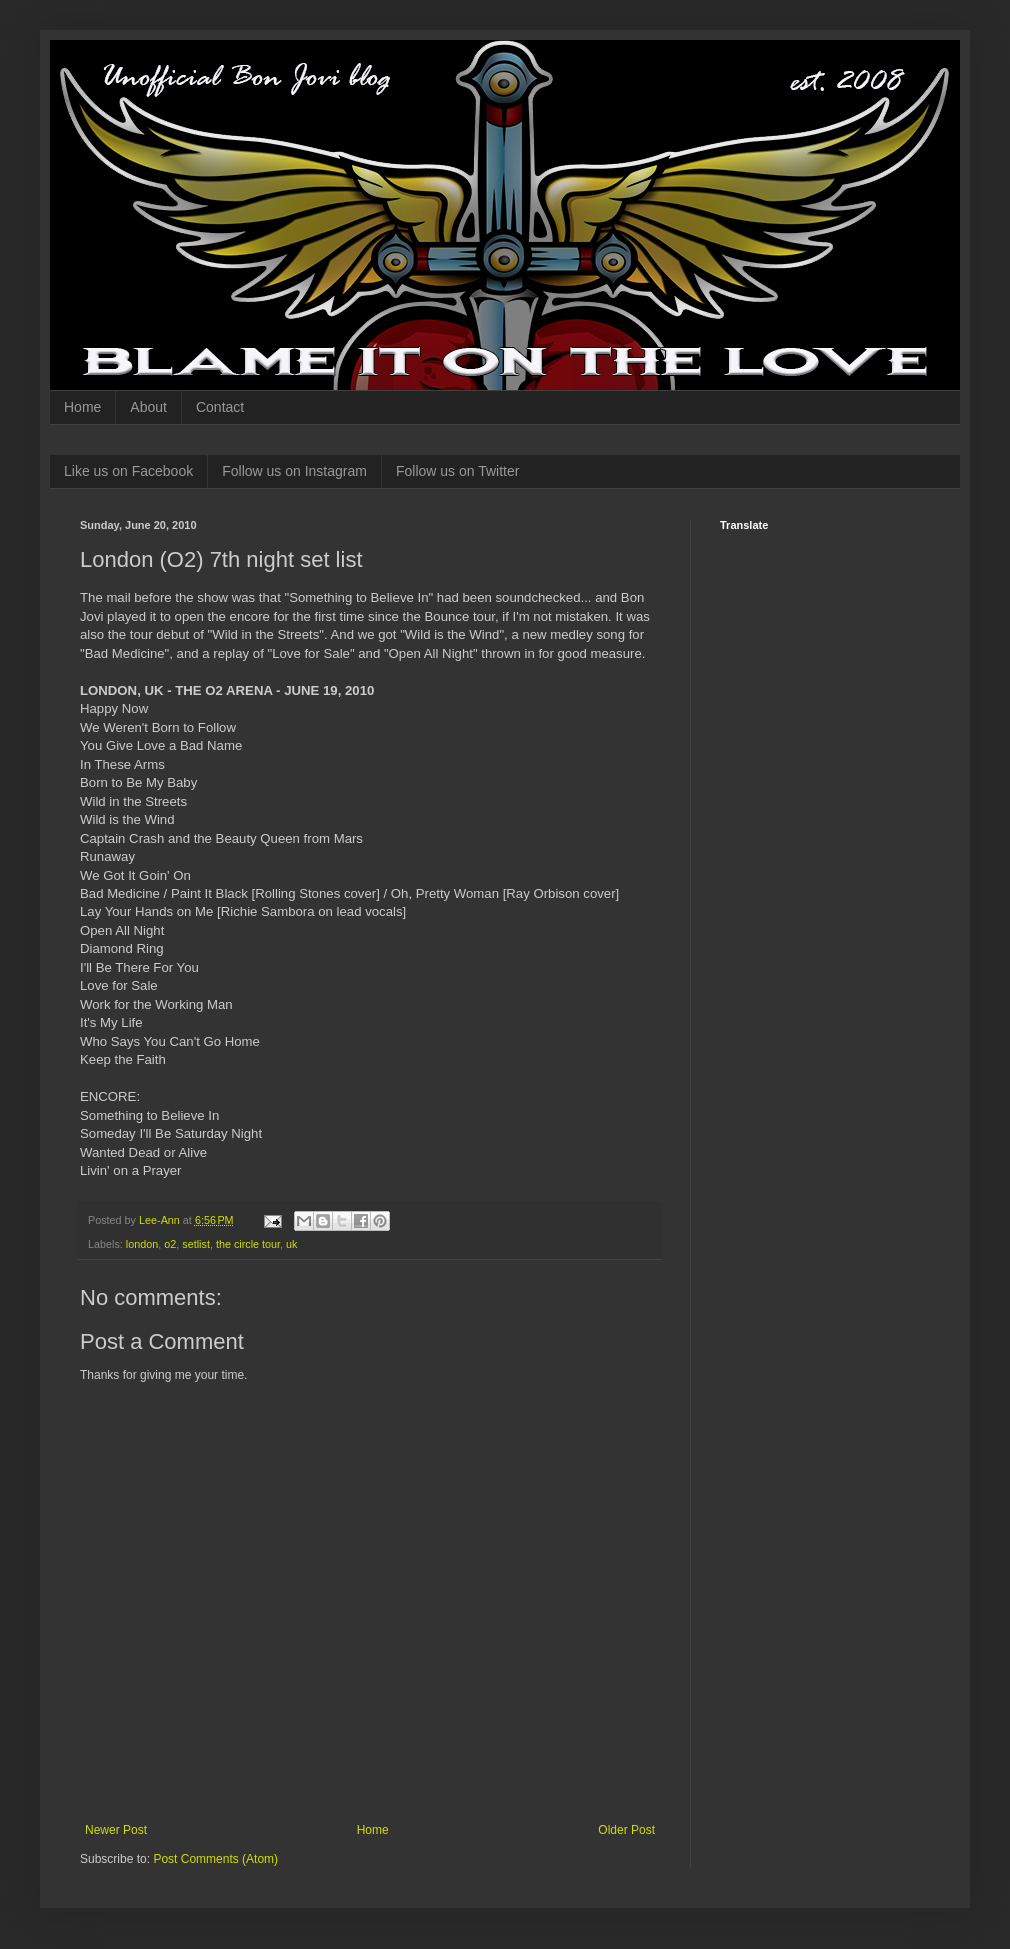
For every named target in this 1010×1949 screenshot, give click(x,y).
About (148, 407)
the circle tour (248, 1244)
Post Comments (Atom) (215, 1859)
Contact (220, 407)
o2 (170, 1244)
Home (82, 407)
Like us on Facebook (128, 471)
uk (291, 1244)
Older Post (626, 1830)
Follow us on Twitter (457, 471)
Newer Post (116, 1830)
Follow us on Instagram (294, 471)
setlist (196, 1244)
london (142, 1244)
